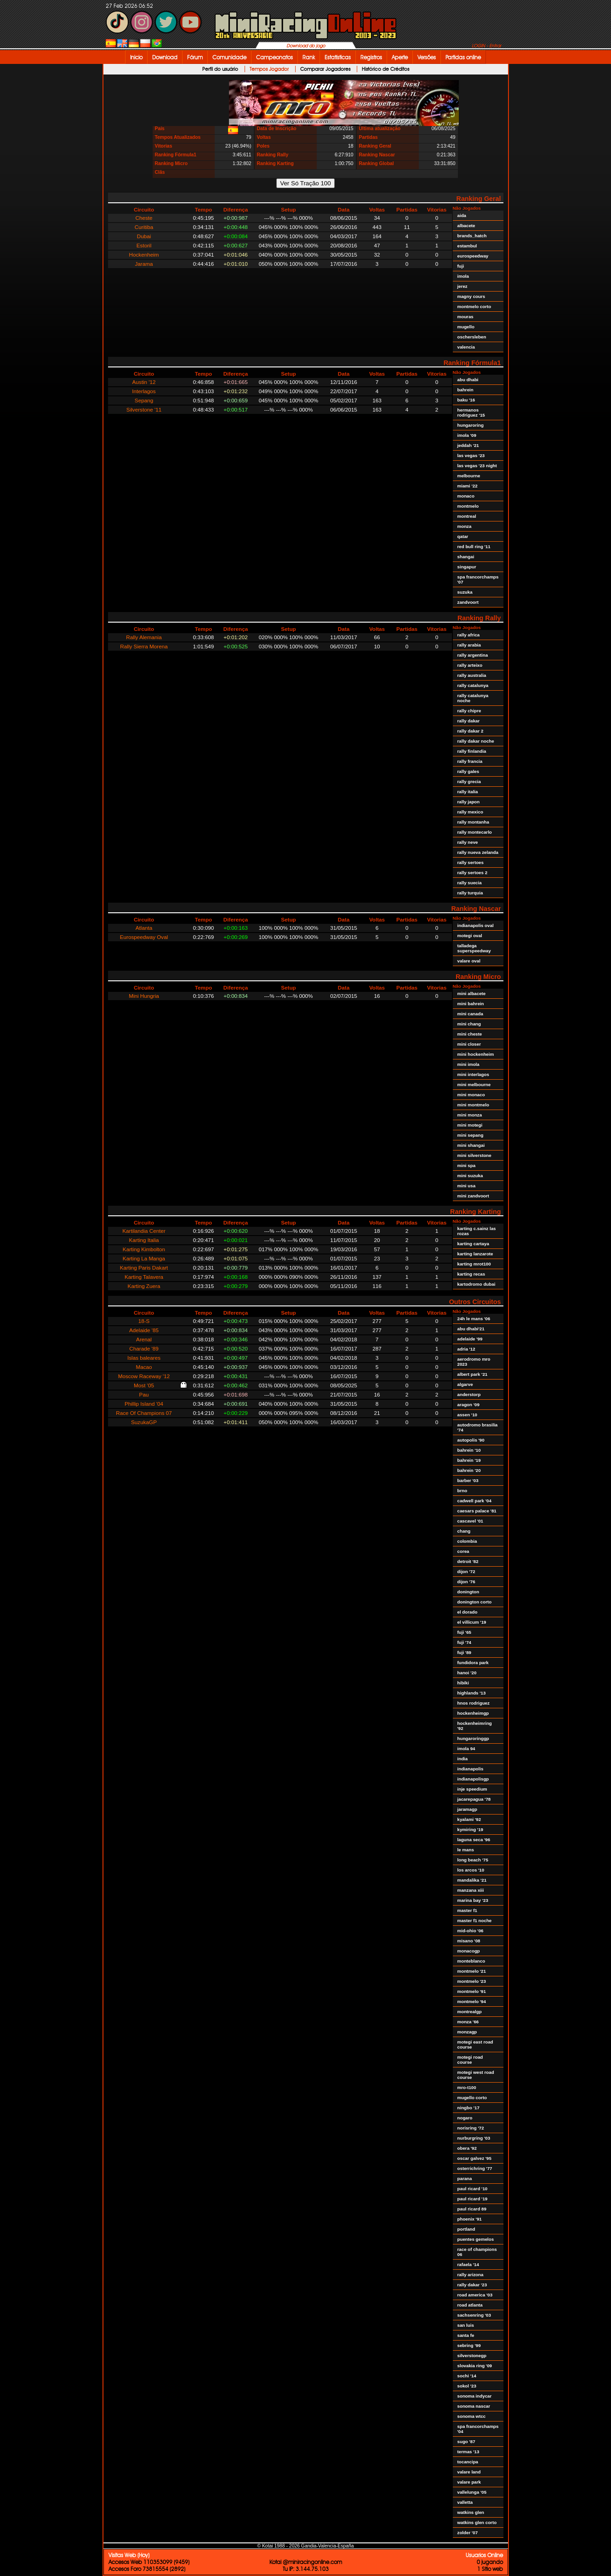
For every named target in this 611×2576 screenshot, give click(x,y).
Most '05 (144, 1385)
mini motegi (470, 1125)
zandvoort (468, 602)
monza (464, 526)
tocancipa (468, 2461)
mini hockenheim (475, 1054)
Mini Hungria (144, 996)
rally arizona (470, 2274)
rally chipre (469, 710)
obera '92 (467, 2148)
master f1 (467, 1910)
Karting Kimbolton (144, 1249)
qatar (462, 536)
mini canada (470, 1013)
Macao (144, 1367)
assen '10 (467, 1414)
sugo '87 (466, 2441)
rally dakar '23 (472, 2284)
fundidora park (473, 1662)
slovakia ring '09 (474, 2365)
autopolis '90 (471, 1440)
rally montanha (473, 821)
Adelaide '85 (144, 1330)
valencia (466, 346)
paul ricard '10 (472, 2188)
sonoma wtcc (471, 2416)
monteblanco (471, 1960)
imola (463, 276)
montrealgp (469, 2011)
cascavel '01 (470, 1520)
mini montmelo (473, 1104)
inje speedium (472, 1789)
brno (462, 1490)
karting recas (471, 1274)
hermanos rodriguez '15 (471, 412)
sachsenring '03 (474, 2315)
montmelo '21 (471, 1971)
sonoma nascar (474, 2406)
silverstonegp (471, 2355)
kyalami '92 (469, 1819)
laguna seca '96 (474, 1839)
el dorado (467, 1611)
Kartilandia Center (144, 1231)
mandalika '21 (472, 1880)
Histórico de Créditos (385, 69)
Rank (309, 57)
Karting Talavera (144, 1277)
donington (468, 1591)
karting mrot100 (474, 1263)
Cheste (143, 218)
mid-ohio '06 (470, 1930)
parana (464, 2178)
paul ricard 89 (471, 2208)
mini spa (466, 1165)
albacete (466, 225)
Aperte (400, 57)
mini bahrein (470, 1003)
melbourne (468, 475)
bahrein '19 (469, 1460)
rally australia (471, 675)
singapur (466, 566)
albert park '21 (472, 1374)
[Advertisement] (537, 203)
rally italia (467, 791)
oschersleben (471, 336)
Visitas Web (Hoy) (128, 2555)
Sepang (144, 400)
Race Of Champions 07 (143, 1413)
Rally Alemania (143, 637)
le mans (465, 1849)
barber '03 (468, 1480)
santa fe (465, 2335)
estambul (467, 245)
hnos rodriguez (473, 1703)
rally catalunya (473, 685)
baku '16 (466, 399)
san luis (465, 2325)
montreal (466, 516)
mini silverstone (474, 1155)
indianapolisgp (473, 1778)
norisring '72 (470, 2127)
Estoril (144, 245)
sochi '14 (466, 2375)
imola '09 (466, 435)
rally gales (468, 771)
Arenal (144, 1339)
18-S (144, 1321)
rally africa (468, 634)
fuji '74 (464, 1642)
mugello (465, 326)
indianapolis (470, 1768)
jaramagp (467, 1809)
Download (164, 57)
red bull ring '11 (474, 546)
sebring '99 (469, 2345)
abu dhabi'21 (471, 1328)
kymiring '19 (470, 1829)
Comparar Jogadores (325, 69)
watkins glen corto (477, 2522)
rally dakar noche (475, 741)
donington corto (474, 1601)
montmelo (468, 506)
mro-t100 (466, 2087)
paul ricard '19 (472, 2198)
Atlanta (144, 928)
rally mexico (470, 811)
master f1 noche (474, 1920)
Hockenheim (144, 255)
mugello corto (472, 2097)
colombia (467, 1541)
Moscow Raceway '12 (144, 1376)
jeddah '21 (468, 445)
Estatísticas (338, 57)
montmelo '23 (471, 1981)
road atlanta (470, 2304)
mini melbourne (474, 1084)
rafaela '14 (468, 2264)
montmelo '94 (471, 2001)
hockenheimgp (473, 1713)
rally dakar (468, 720)
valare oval (468, 960)
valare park (469, 2481)
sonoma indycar (474, 2396)
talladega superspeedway (474, 948)
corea (463, 1551)
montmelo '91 (471, 1991)
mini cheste (469, 1033)
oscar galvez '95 (474, 2158)
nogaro (465, 2117)
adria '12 (466, 1348)
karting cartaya (473, 1243)
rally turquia (470, 892)
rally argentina (472, 655)
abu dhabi (468, 379)
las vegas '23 (471, 455)
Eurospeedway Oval (144, 937)
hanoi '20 (467, 1672)
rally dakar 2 (470, 730)
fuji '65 (464, 1632)
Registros (371, 57)
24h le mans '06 (474, 1318)
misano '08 (468, 1940)
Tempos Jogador (269, 69)
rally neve (467, 842)
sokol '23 (466, 2385)
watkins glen (471, 2512)
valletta (465, 2502)
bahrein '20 (469, 1470)
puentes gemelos (475, 2239)
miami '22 (467, 485)
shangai (465, 556)
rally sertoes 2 (472, 872)
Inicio (136, 57)
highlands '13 (471, 1692)
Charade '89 (143, 1348)
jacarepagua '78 (474, 1799)
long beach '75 (472, 1859)
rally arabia (469, 644)
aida (462, 215)
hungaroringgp (473, 1738)
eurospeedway (473, 255)
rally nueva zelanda (477, 852)
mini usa (466, 1185)
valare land (469, 2471)
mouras (465, 316)
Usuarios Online (484, 2555)
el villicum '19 (471, 1622)
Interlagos (143, 391)
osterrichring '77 (474, 2168)
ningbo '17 (468, 2107)
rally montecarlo (474, 832)
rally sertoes (470, 862)
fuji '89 (464, 1652)
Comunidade (229, 57)
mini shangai (471, 1145)
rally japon (468, 801)
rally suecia (469, 882)
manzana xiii (470, 1890)
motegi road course (470, 2060)
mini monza (469, 1114)
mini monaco (471, 1094)
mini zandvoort (473, 1195)
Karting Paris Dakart (144, 1268)
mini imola (468, 1064)
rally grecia (469, 781)
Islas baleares (143, 1358)
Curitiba (144, 227)
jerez (462, 286)
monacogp (468, 1950)
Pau (144, 1394)
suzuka (465, 592)
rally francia (470, 761)
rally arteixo (470, 665)
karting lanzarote (475, 1253)
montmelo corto (474, 306)
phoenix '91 (469, 2218)
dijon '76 (466, 1581)
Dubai (144, 236)
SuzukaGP (144, 1422)
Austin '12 (144, 382)
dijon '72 (466, 1571)
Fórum (195, 57)
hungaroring (470, 425)
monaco (465, 495)
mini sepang (470, 1135)
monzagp (467, 2031)
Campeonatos (274, 57)
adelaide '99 (470, 1338)
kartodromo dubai (476, 1284)
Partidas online (463, 57)
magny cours (471, 296)
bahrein (465, 389)
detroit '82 (468, 1561)
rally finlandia (471, 751)
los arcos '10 (471, 1869)
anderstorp (469, 1394)
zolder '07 (467, 2532)
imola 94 (466, 1748)
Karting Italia (144, 1240)
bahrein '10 (469, 1450)
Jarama (144, 264)
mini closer (469, 1044)
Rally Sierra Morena (143, 646)
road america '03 (475, 2294)
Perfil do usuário (220, 69)
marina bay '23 (472, 1900)
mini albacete (471, 993)
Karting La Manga (144, 1258)
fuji (460, 266)
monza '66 (468, 2021)
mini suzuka (470, 1175)
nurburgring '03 (474, 2138)
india (462, 1758)
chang (464, 1531)
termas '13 (468, 2451)
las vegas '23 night (477, 465)
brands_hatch (472, 235)
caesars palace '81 (477, 1510)
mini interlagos (473, 1074)
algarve (465, 1384)
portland (466, 2229)
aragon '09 (468, 1404)
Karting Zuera (144, 1286)
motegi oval (469, 935)
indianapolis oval (475, 925)
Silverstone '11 (143, 409)
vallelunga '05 (472, 2492)
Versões (426, 57)
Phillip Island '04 (144, 1404)
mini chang (469, 1023)
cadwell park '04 (474, 1500)
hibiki (463, 1682)
